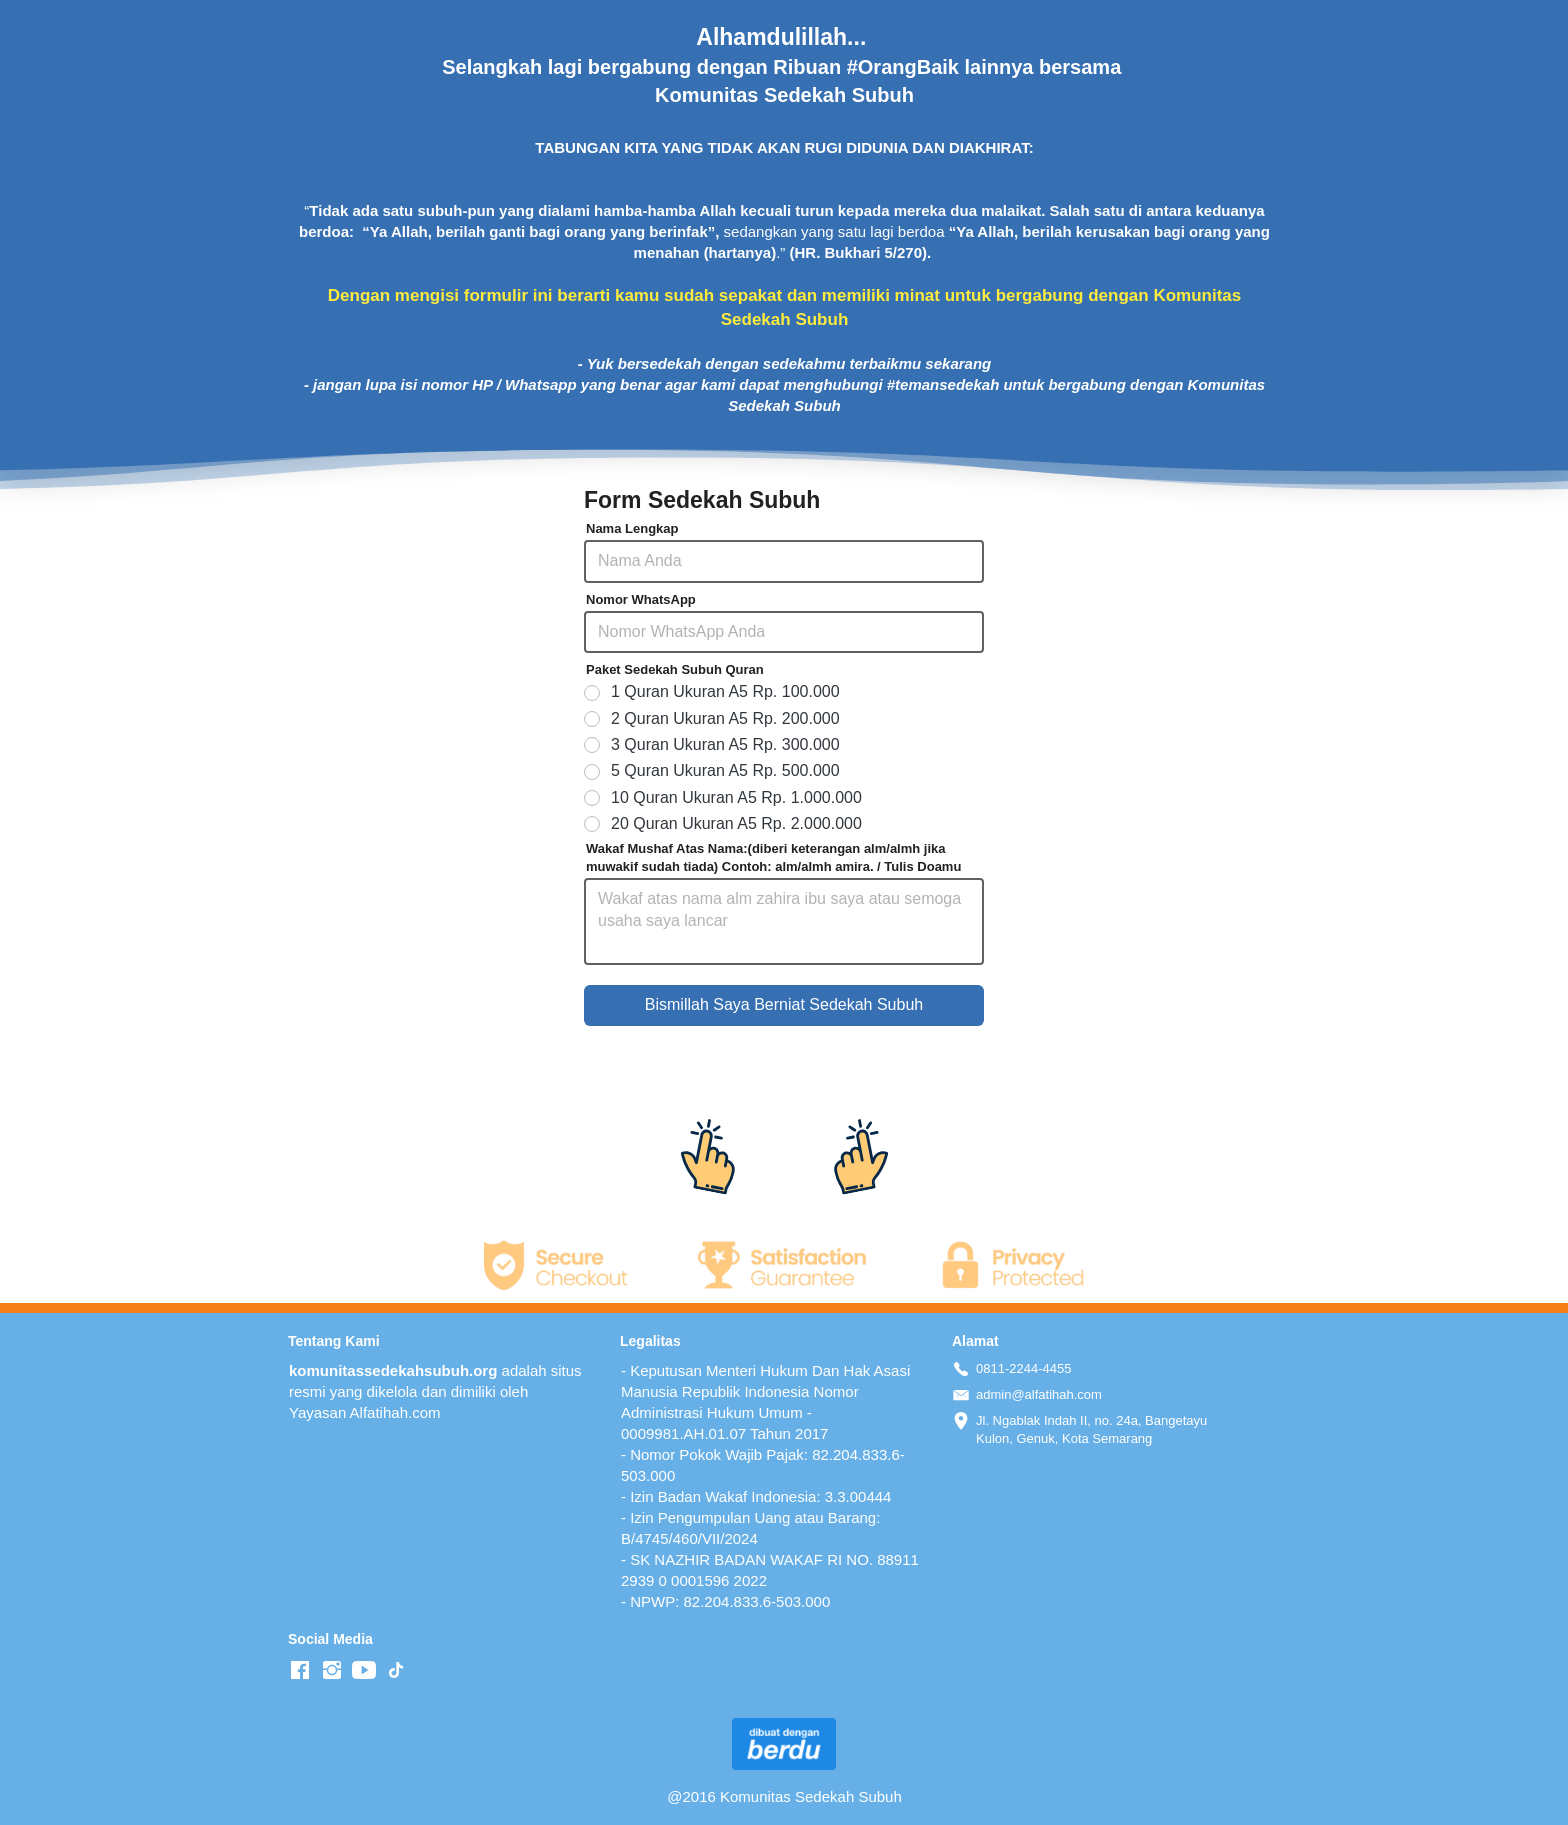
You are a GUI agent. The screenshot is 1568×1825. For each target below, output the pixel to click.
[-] (300, 1671)
